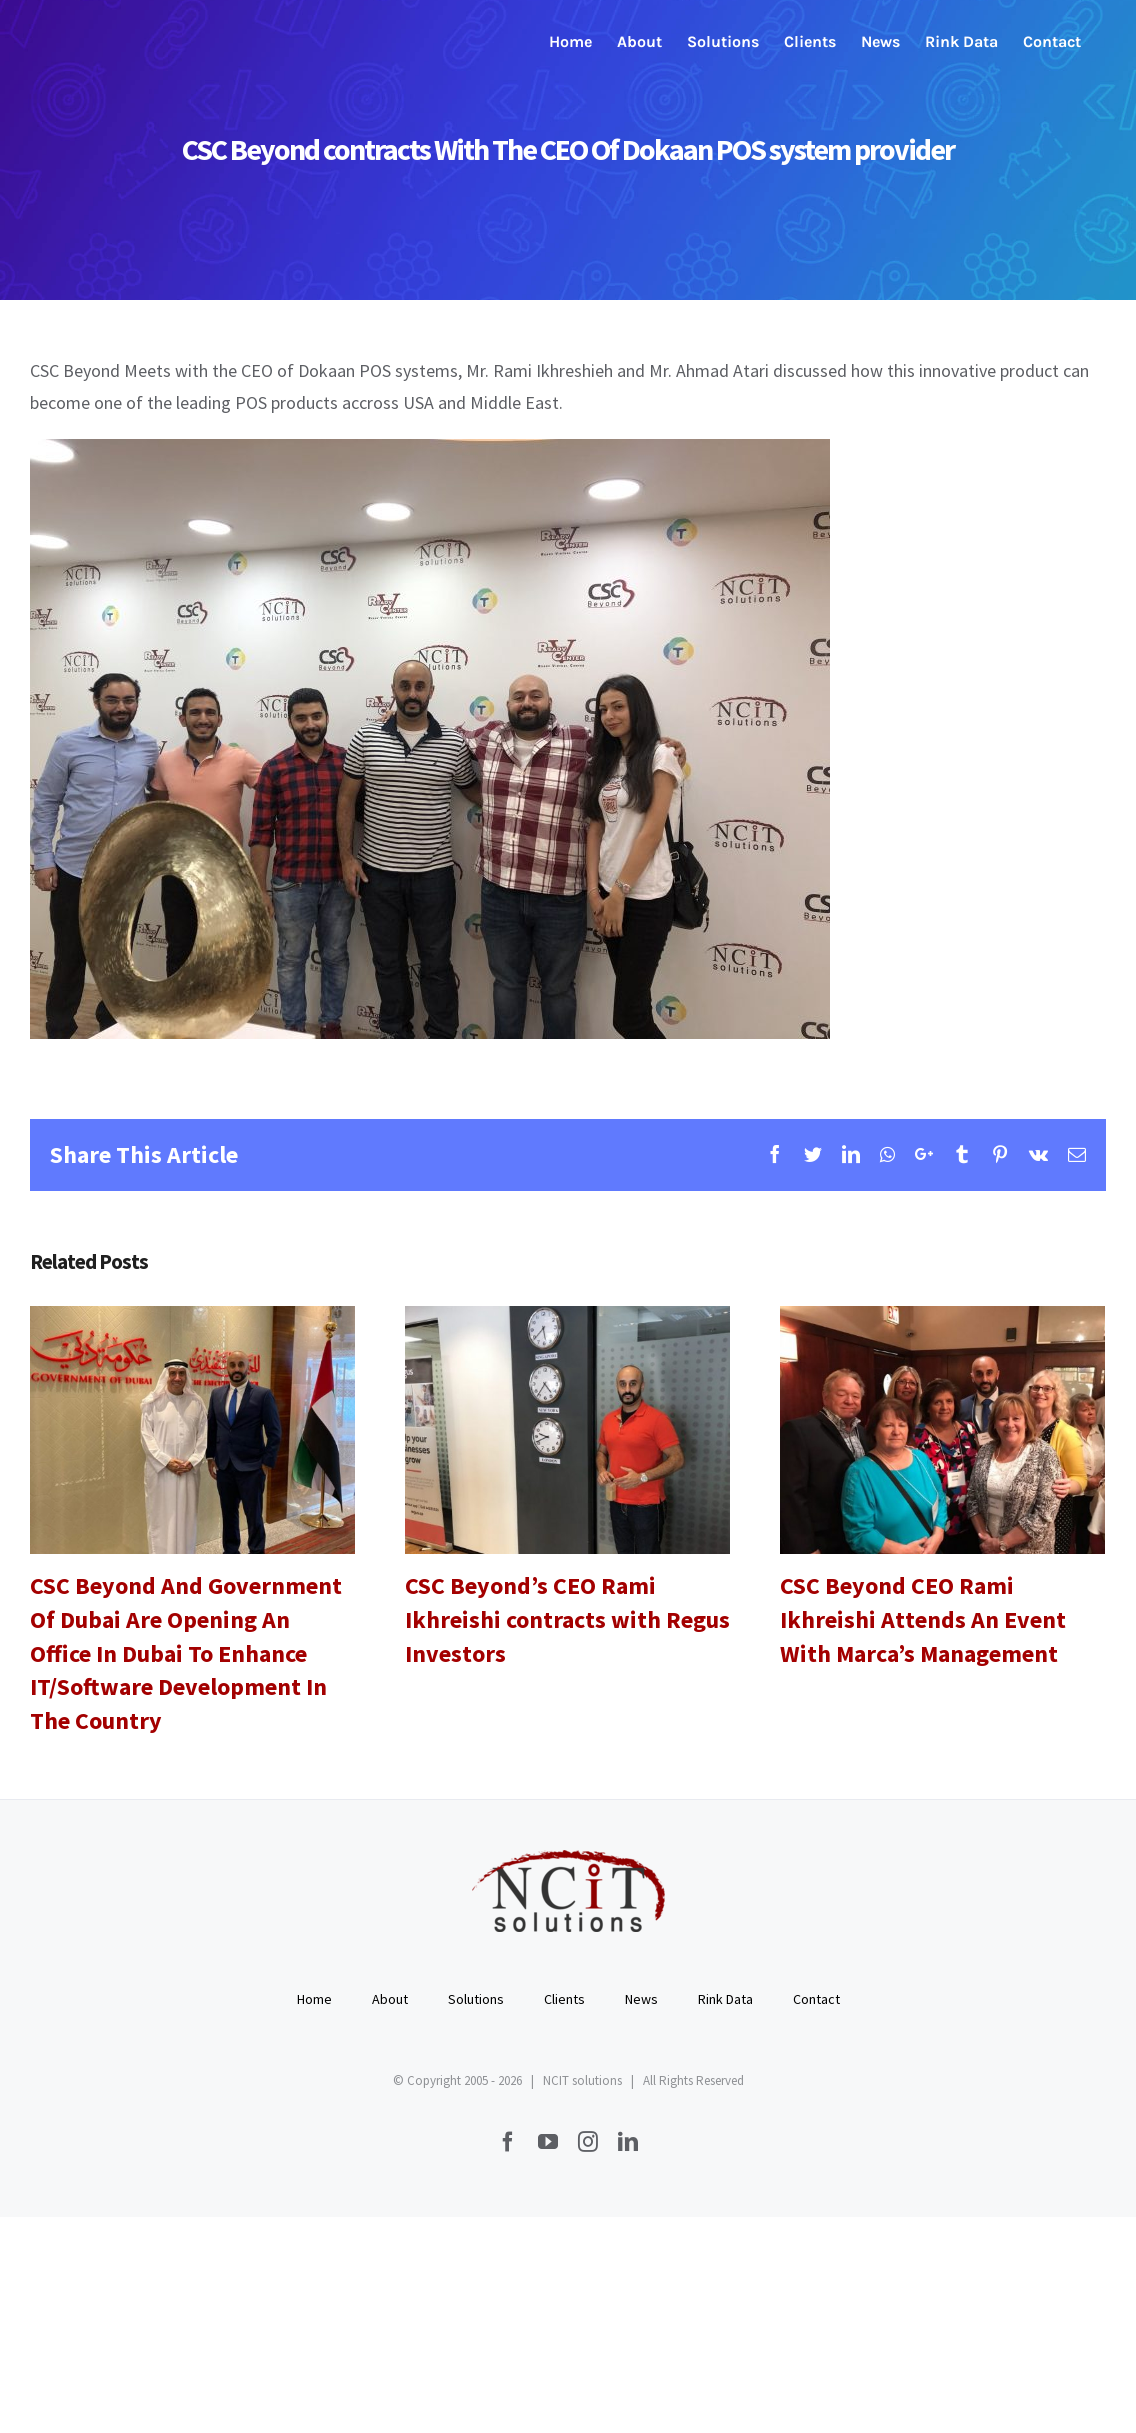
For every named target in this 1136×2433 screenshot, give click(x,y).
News (641, 1999)
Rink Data (725, 1999)
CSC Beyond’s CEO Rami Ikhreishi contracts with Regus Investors (567, 1619)
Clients (564, 1999)
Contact (816, 1999)
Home (314, 1999)
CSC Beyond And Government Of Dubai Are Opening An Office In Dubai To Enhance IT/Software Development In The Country (186, 1652)
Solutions (476, 1999)
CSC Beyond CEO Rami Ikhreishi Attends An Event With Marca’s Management (923, 1619)
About (390, 1999)
